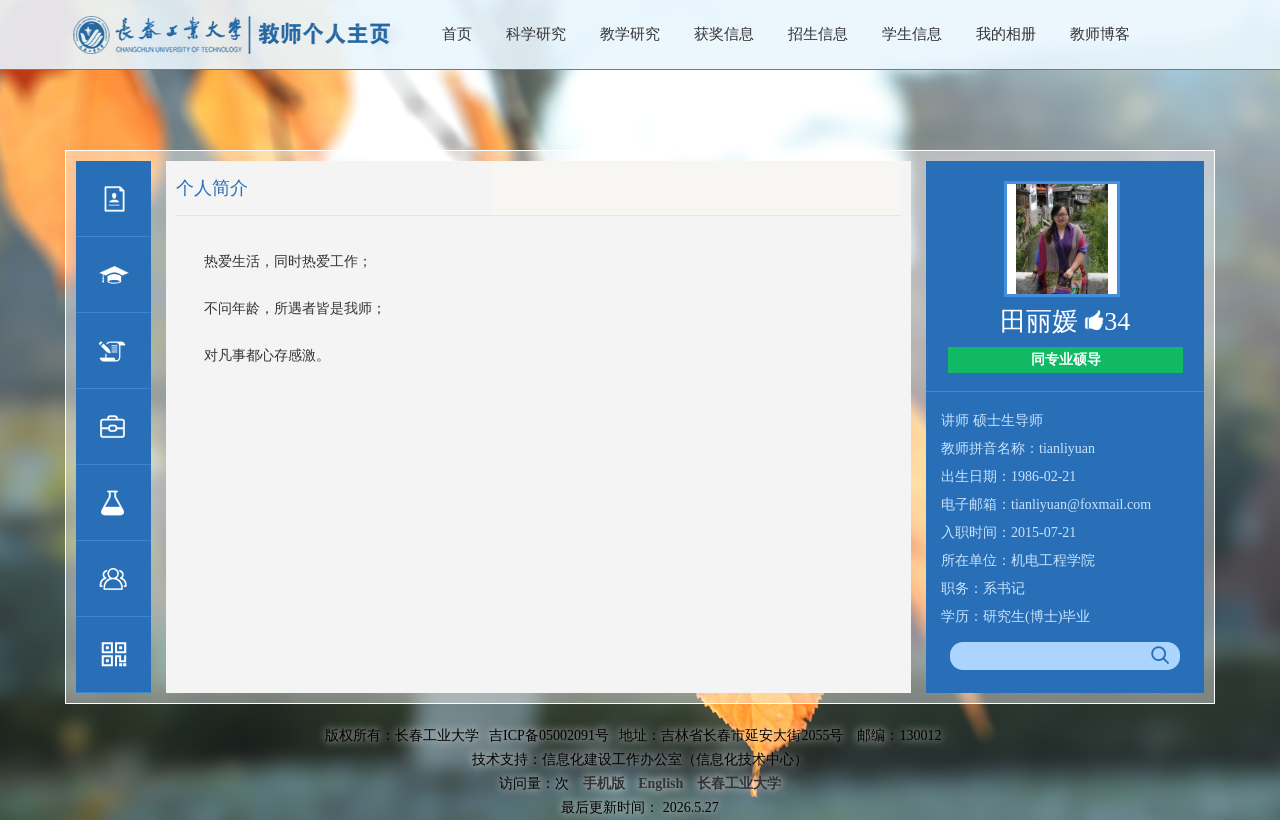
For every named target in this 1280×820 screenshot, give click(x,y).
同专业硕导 (1066, 359)
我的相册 (1006, 34)
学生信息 (912, 34)
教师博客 (1100, 34)
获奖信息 (724, 34)
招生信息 (818, 34)
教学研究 (630, 34)
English (660, 783)
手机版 (604, 783)
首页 (457, 34)
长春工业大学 (739, 783)
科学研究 (536, 34)
